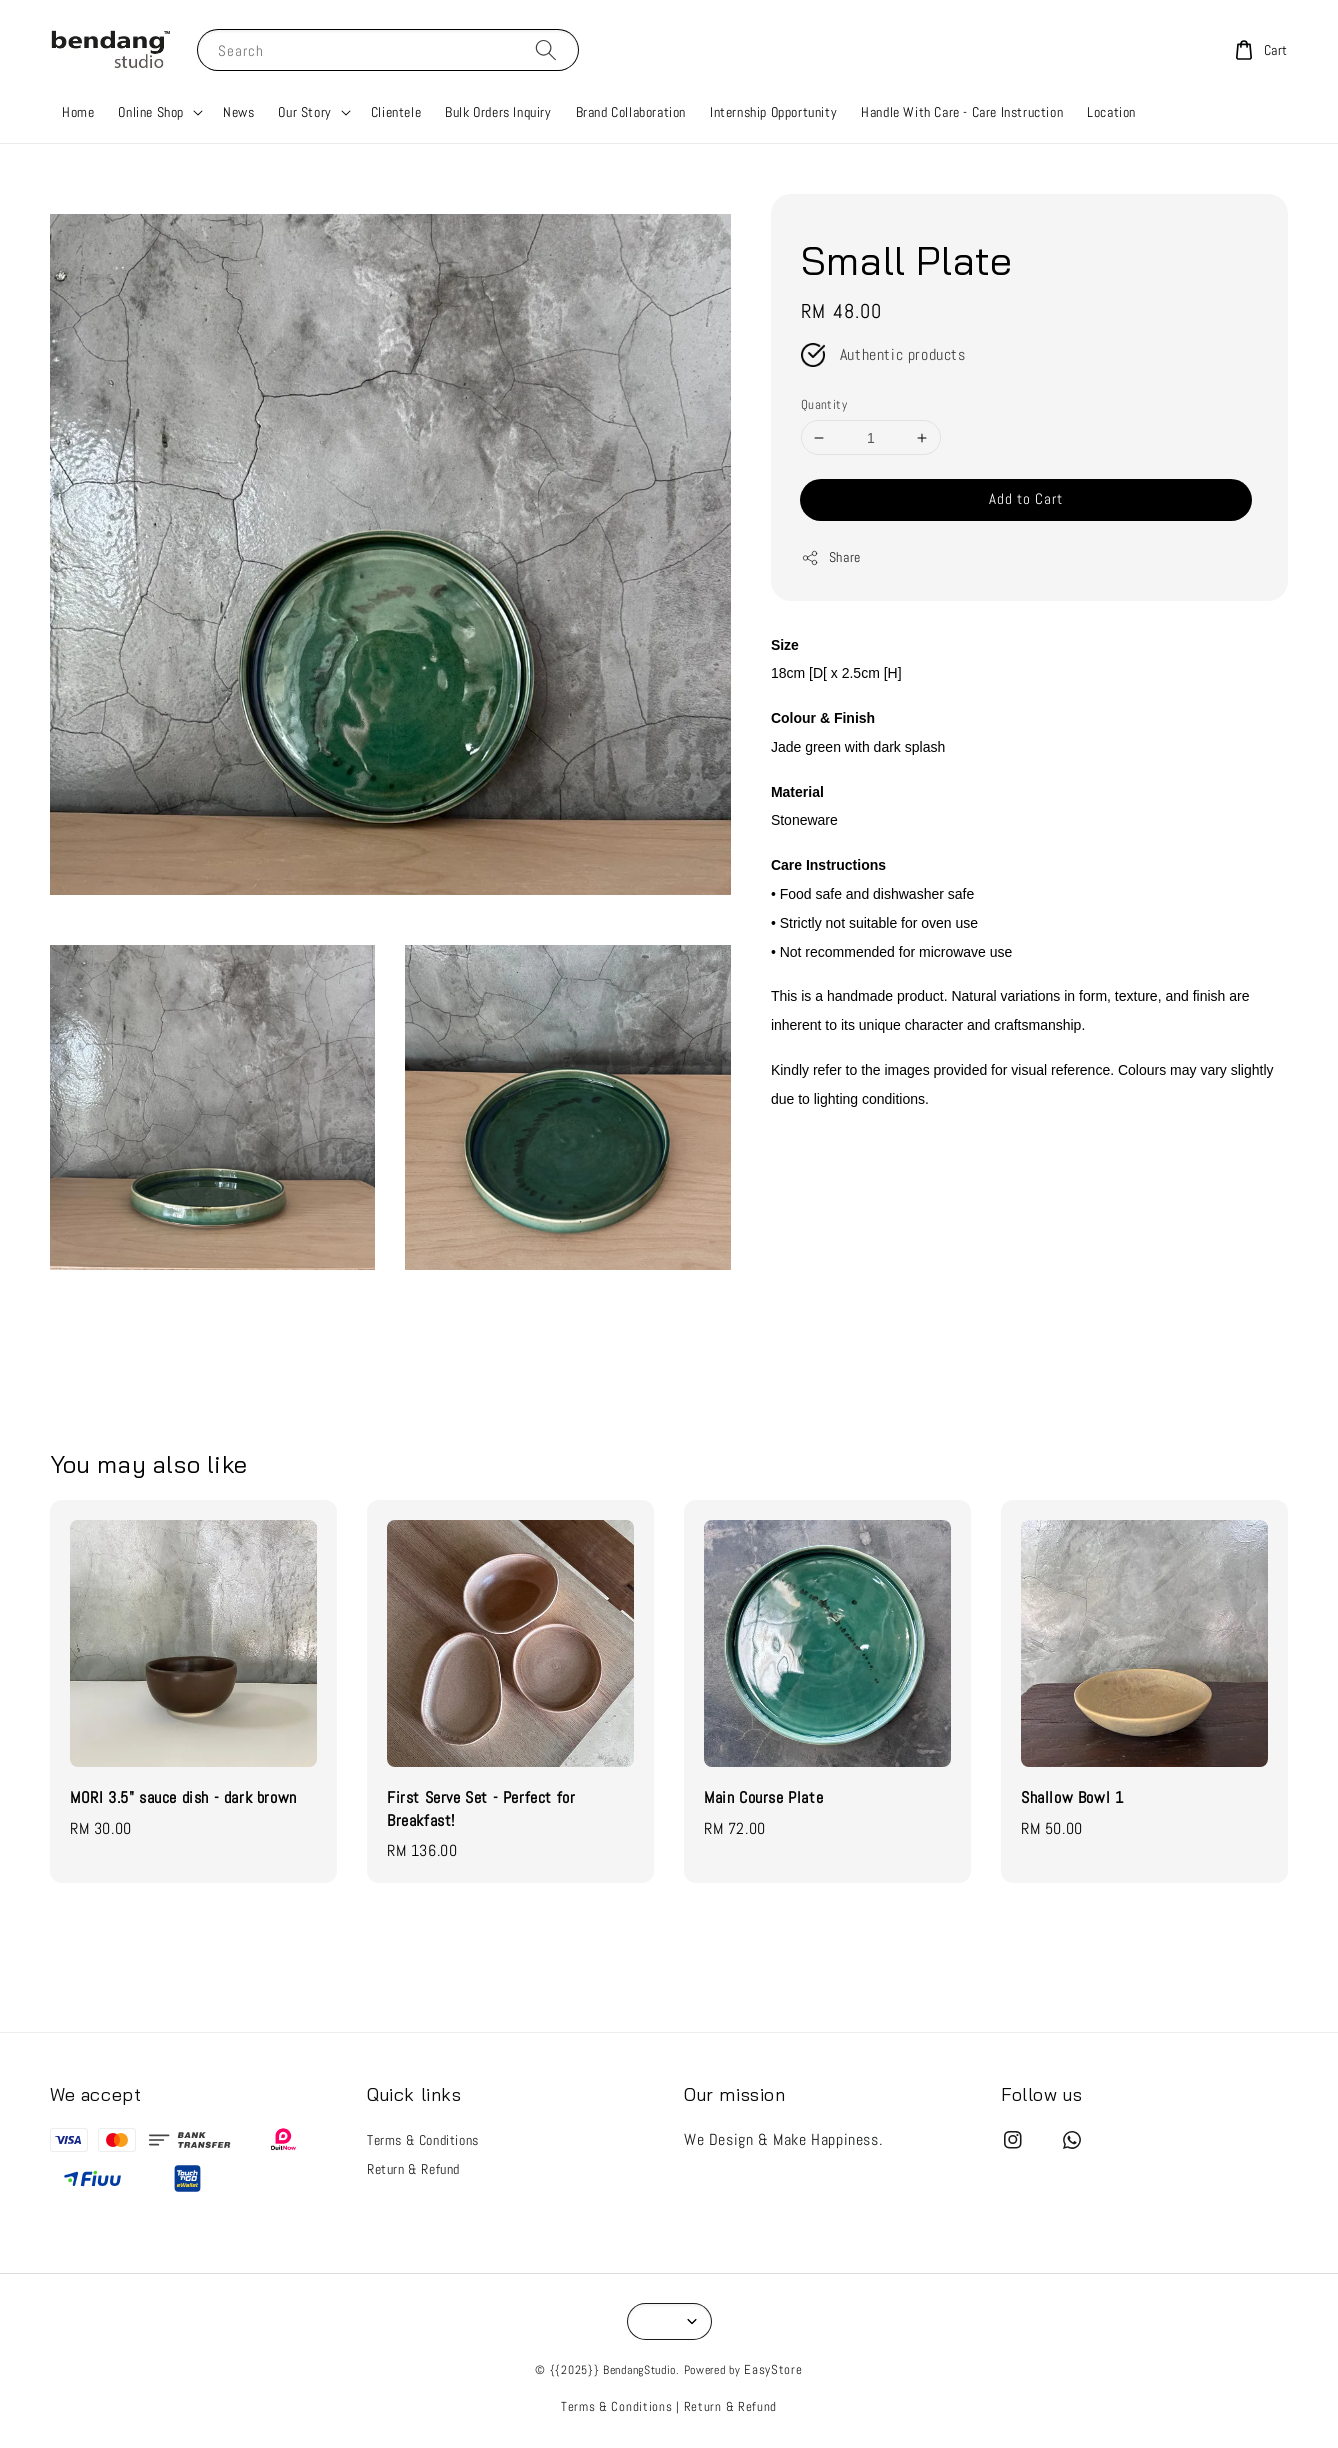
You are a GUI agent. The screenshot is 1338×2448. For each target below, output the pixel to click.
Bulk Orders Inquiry (498, 112)
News (238, 112)
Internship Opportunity (773, 112)
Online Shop (151, 112)
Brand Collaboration (631, 112)
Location (1111, 112)
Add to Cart (1026, 498)
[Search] (546, 49)
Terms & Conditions (423, 2140)
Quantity (824, 404)
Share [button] (831, 557)
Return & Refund (413, 2169)
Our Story (304, 112)
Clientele (396, 112)
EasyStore (773, 2369)
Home (78, 112)
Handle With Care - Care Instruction (962, 112)
